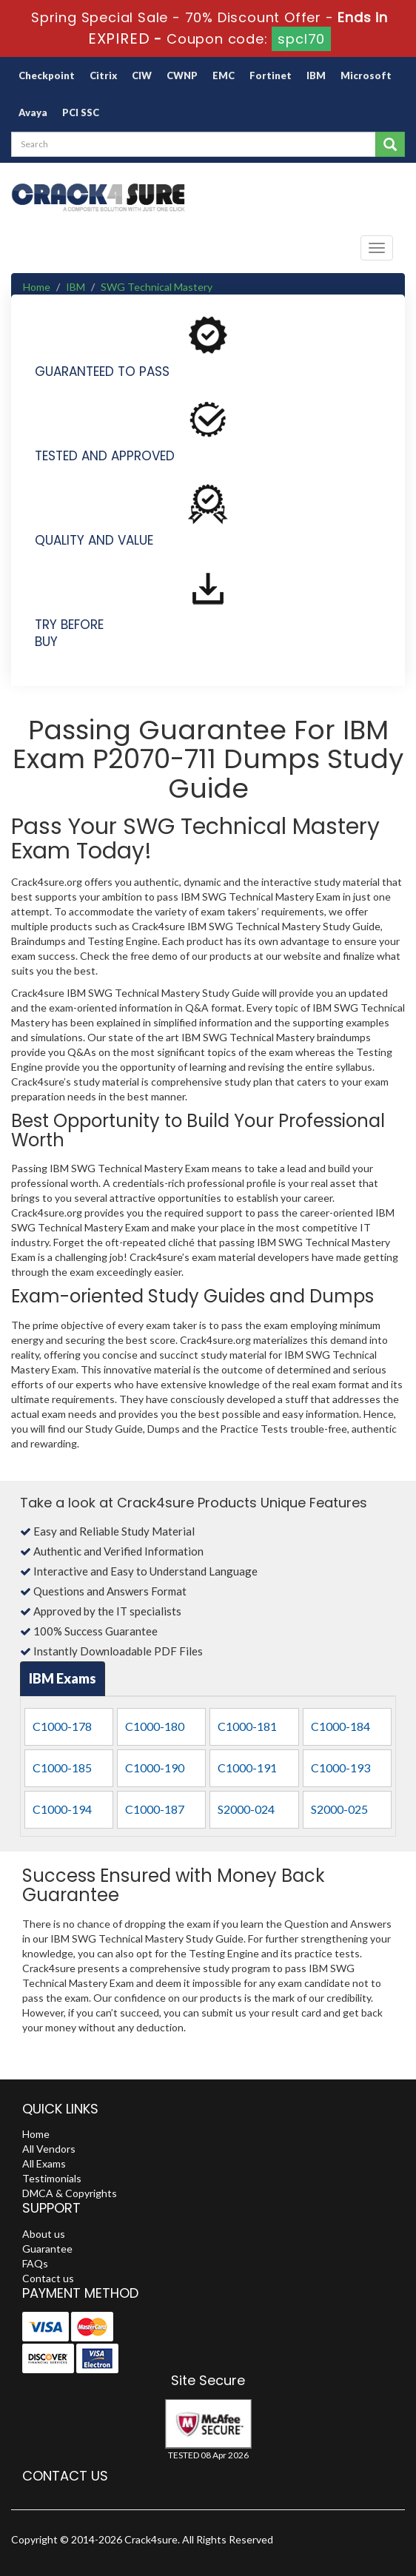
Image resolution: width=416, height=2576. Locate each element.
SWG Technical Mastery (156, 286)
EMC (223, 75)
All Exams (44, 2163)
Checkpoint (47, 75)
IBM (316, 75)
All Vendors (49, 2148)
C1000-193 (340, 1768)
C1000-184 (340, 1726)
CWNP (182, 75)
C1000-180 (154, 1726)
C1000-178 (62, 1726)
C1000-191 (247, 1768)
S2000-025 (339, 1809)
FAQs (35, 2263)
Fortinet (270, 75)
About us (43, 2233)
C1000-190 (154, 1768)
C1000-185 (62, 1768)
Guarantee (47, 2248)
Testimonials (51, 2178)
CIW (142, 75)
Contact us (48, 2278)
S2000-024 (246, 1809)
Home (36, 286)
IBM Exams (62, 1678)
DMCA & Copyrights (69, 2193)
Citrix (103, 75)
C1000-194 (62, 1809)
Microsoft (366, 75)
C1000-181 (247, 1726)
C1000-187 (154, 1809)
